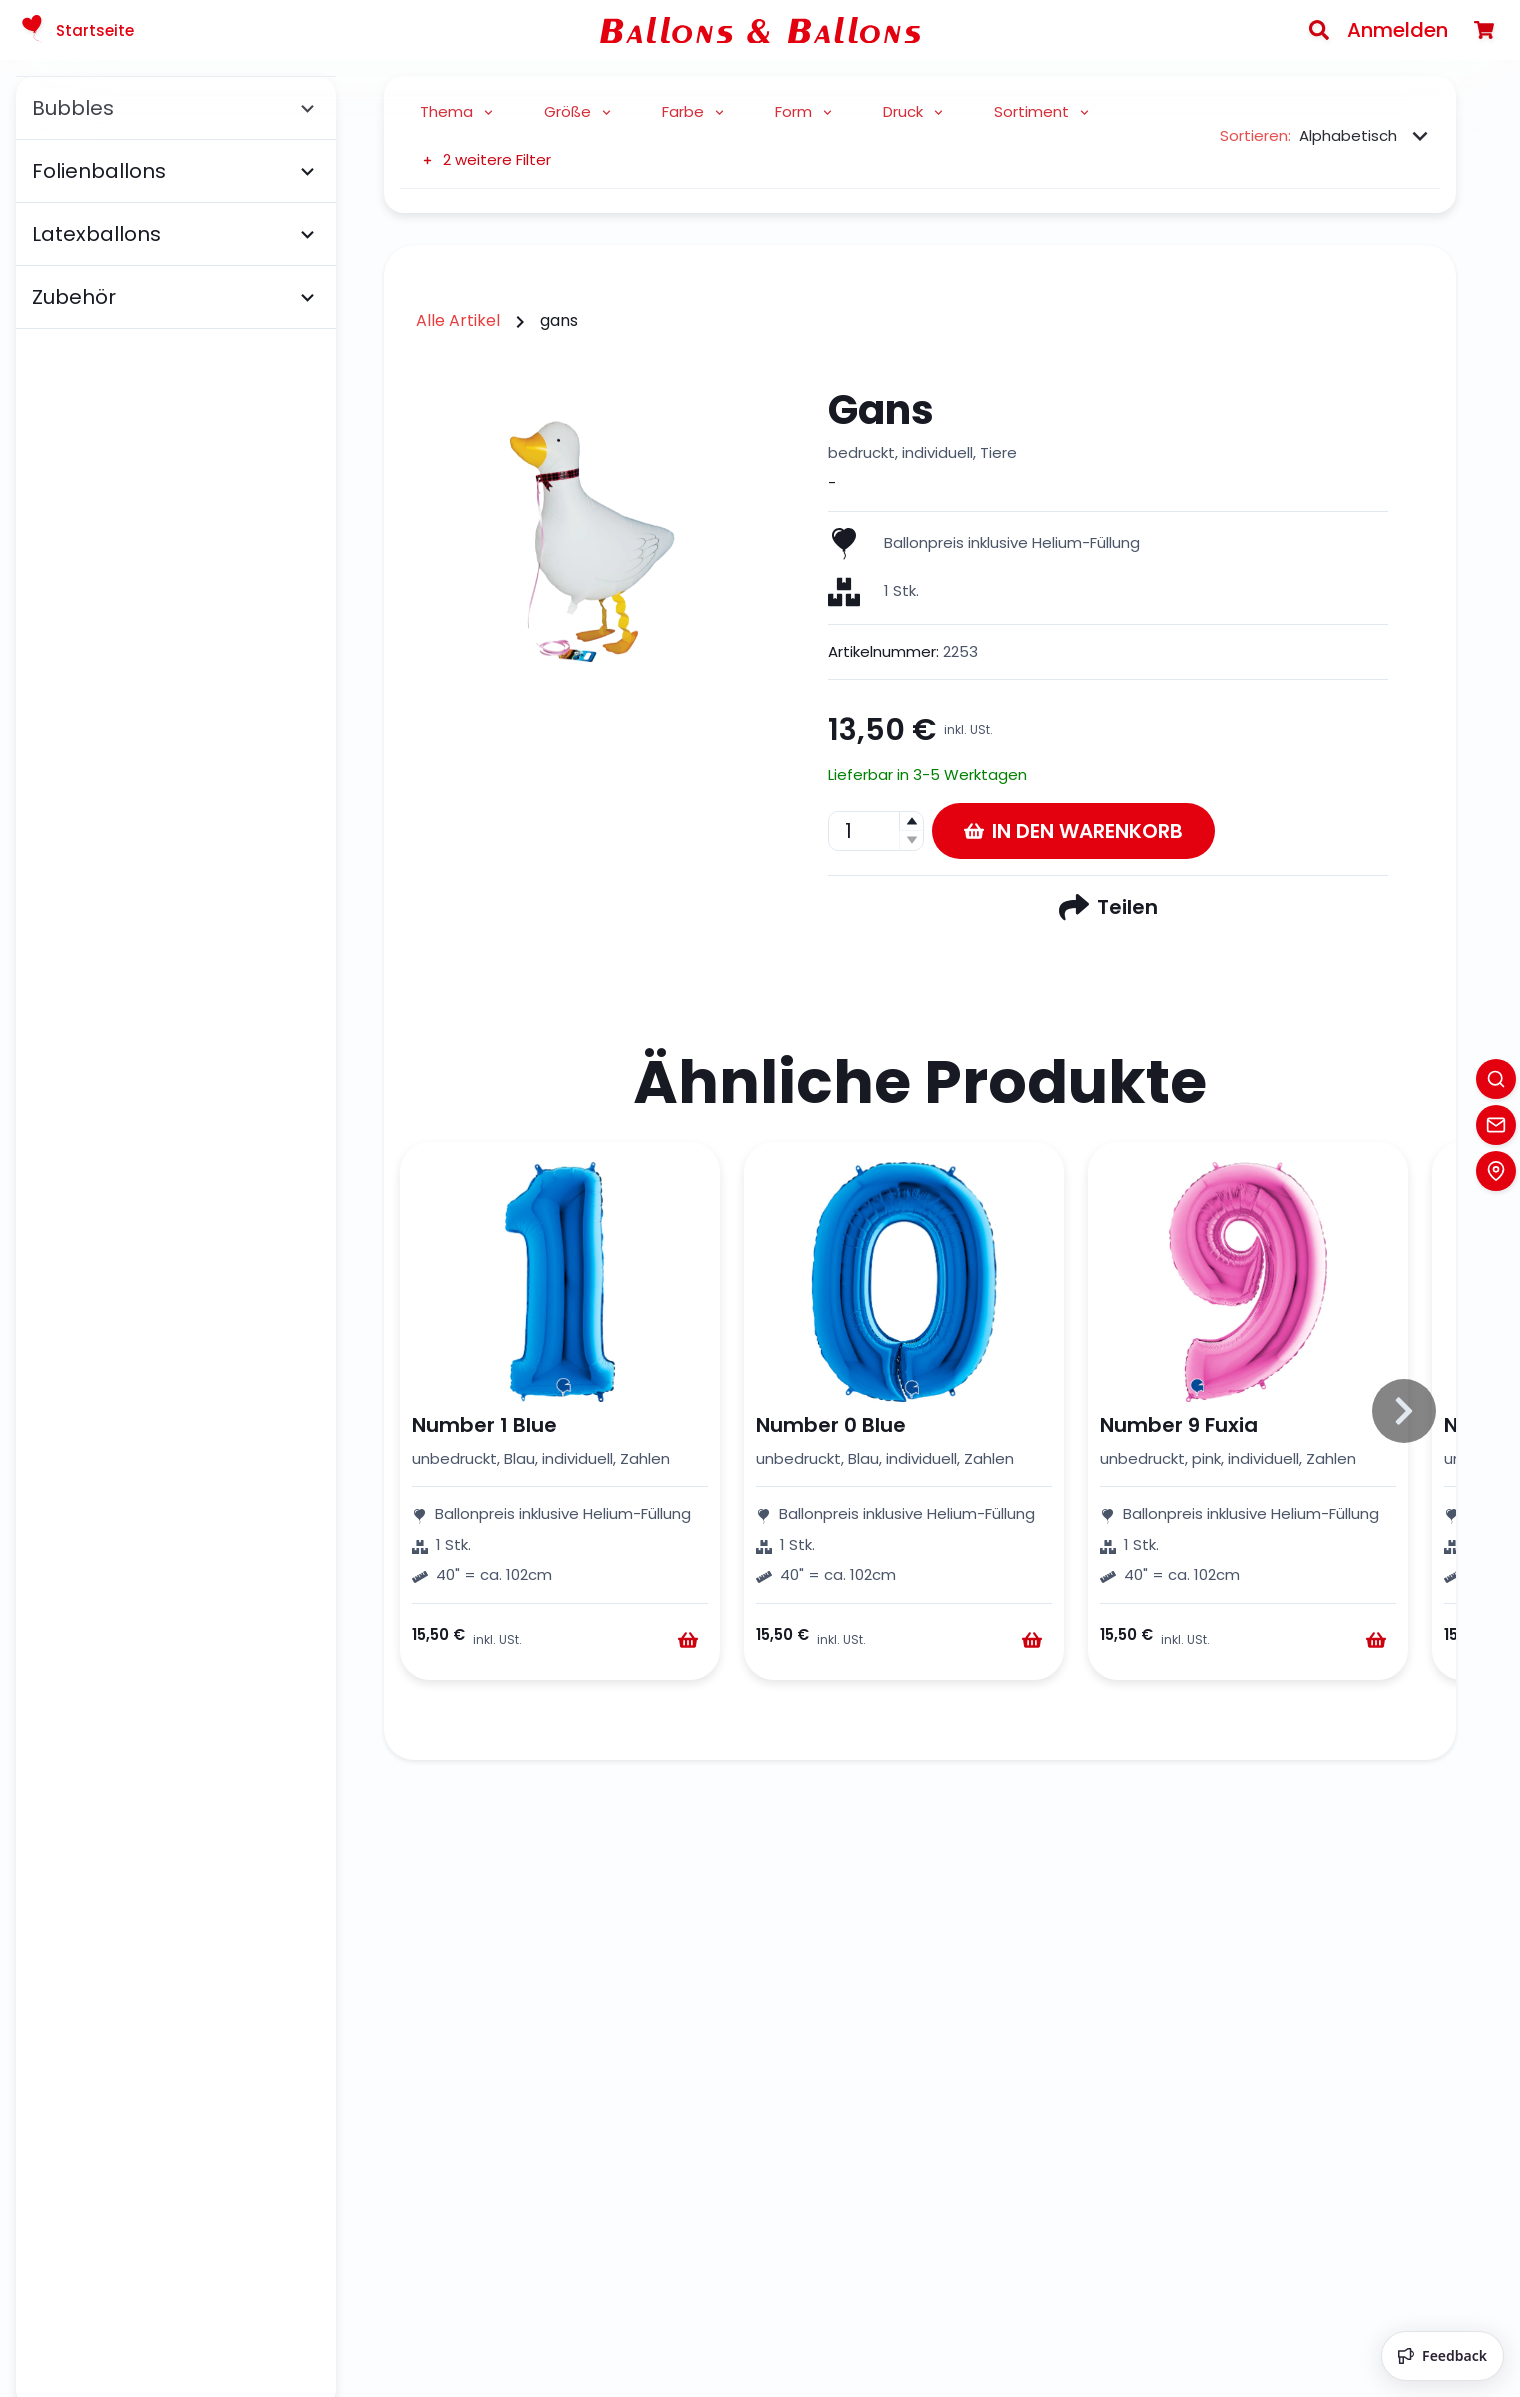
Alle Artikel (458, 320)
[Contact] (1496, 1125)
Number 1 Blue (484, 1425)
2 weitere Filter (485, 159)
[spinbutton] (876, 831)
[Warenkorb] (1484, 30)
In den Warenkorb (1073, 831)
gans (559, 320)
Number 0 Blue (831, 1425)
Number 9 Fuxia (1179, 1425)
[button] (911, 821)
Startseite (75, 30)
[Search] (1319, 30)
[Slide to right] (1404, 1411)
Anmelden (1397, 30)
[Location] (1496, 1171)
